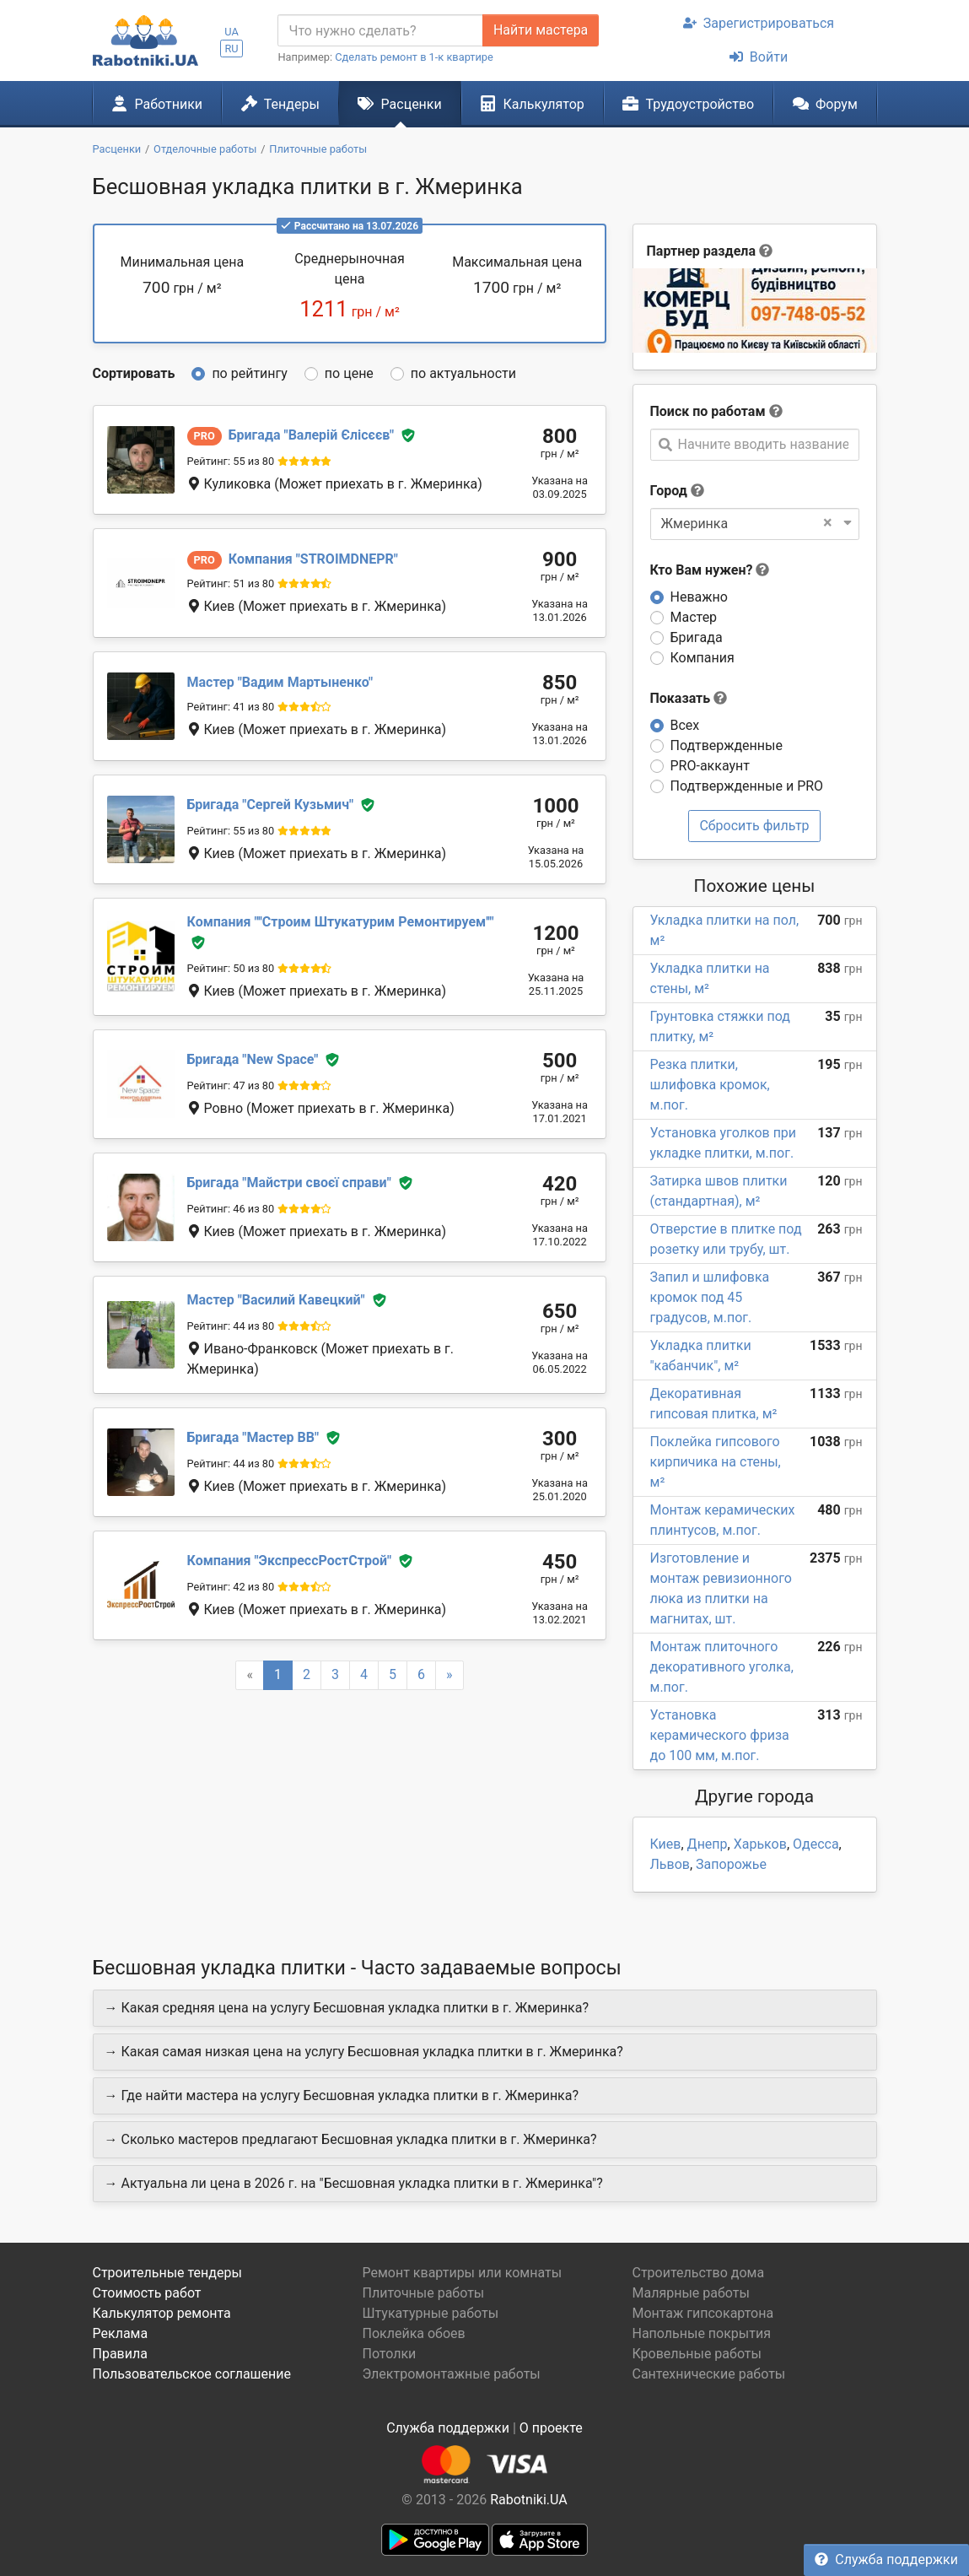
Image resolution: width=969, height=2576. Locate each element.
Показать (689, 698)
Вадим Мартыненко (280, 682)
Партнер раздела (701, 251)
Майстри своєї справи (289, 1183)
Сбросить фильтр (754, 826)
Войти (758, 57)
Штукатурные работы (430, 2313)
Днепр (707, 1844)
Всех (685, 725)
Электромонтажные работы (451, 2374)
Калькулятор (532, 103)
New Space (253, 1059)
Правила (120, 2354)
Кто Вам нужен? (710, 570)
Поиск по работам (708, 411)
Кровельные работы (697, 2354)
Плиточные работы (423, 2293)
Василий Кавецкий (276, 1300)
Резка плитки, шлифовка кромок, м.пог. (710, 1084)
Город (668, 491)
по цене (349, 373)
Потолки (389, 2354)
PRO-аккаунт (710, 766)
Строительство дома (698, 2273)
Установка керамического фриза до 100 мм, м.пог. (719, 1735)
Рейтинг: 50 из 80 (231, 968)
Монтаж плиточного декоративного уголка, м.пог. (722, 1667)
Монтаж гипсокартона (702, 2313)
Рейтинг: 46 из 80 (231, 1208)
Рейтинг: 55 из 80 (231, 461)
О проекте (551, 2428)
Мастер (694, 617)
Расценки (399, 103)
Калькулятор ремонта (162, 2313)
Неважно (699, 597)
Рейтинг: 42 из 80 (231, 1586)
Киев (665, 1844)
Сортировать (134, 373)
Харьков (760, 1844)
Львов (670, 1864)
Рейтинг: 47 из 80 (231, 1085)
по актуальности (463, 373)
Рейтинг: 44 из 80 (231, 1326)
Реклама (120, 2333)
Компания (702, 658)
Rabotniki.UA (529, 2500)
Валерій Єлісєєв (311, 435)
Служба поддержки (886, 2560)
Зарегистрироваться (758, 23)
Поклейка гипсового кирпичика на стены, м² (715, 1462)
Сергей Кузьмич (270, 805)
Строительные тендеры (167, 2273)
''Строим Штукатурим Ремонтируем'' (340, 922)
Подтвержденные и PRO (747, 786)
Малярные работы (690, 2293)
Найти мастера (540, 30)
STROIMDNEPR (313, 559)
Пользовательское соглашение (192, 2374)
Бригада (696, 637)
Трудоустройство (688, 103)
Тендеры (280, 103)
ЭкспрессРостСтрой (289, 1561)
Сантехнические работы (708, 2374)
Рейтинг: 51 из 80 (231, 583)
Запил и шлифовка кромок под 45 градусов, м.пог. (710, 1297)
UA (231, 31)
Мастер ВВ (253, 1437)
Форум (825, 103)
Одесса (816, 1844)
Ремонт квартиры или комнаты (462, 2273)
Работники (156, 103)
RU (231, 48)
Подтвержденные (726, 745)
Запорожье (731, 1864)
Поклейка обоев (413, 2333)
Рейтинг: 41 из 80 (231, 706)
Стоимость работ (147, 2293)
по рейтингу (249, 373)
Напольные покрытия (701, 2333)
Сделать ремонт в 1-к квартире (414, 57)
